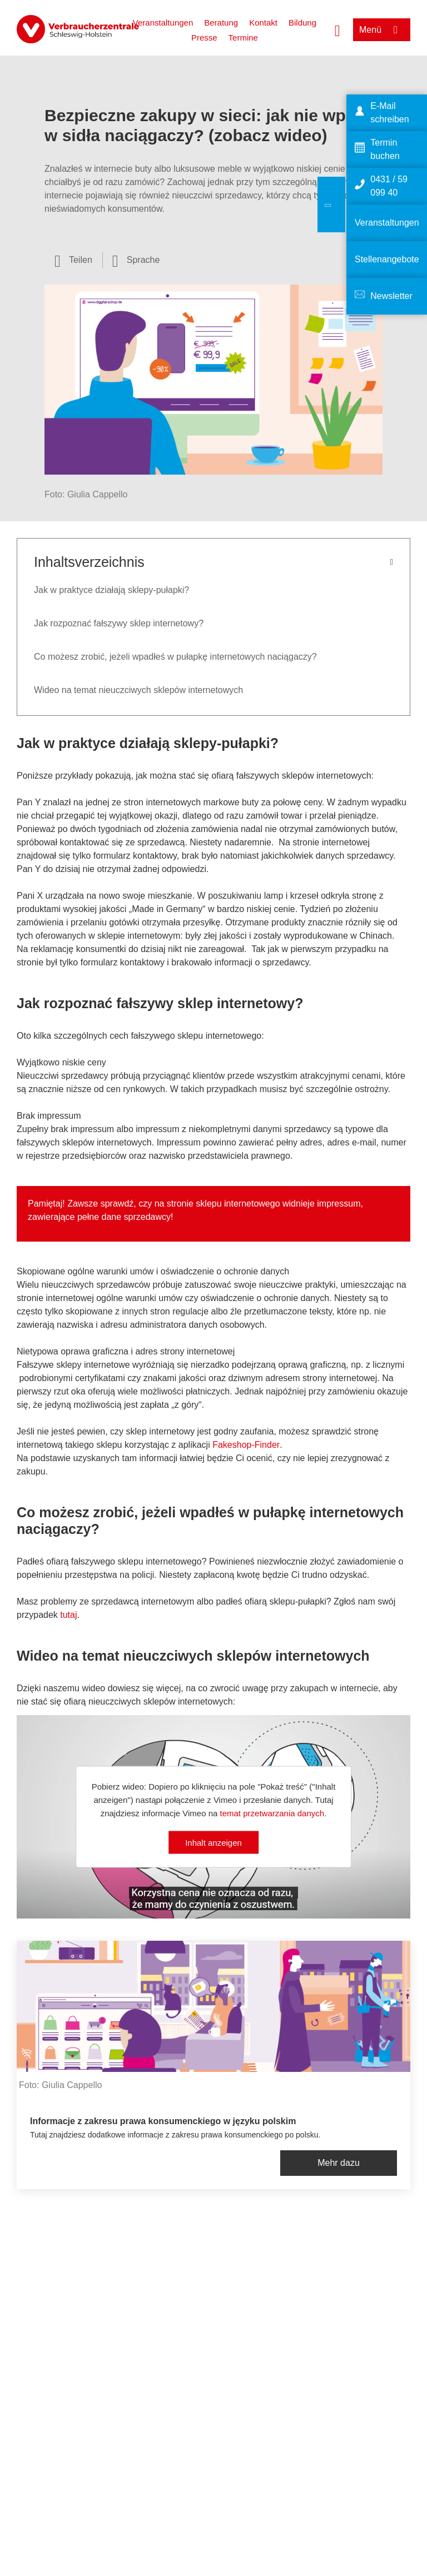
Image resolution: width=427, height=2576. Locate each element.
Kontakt (263, 22)
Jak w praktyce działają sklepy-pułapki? (111, 590)
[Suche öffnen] (337, 29)
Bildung (302, 22)
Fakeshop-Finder (246, 1444)
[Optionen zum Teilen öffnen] (73, 260)
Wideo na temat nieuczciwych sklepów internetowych (138, 690)
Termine (243, 37)
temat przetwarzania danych (272, 1813)
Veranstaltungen (163, 22)
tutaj (68, 1615)
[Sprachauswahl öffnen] (136, 260)
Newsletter (391, 296)
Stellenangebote (387, 259)
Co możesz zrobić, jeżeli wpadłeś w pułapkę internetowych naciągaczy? (175, 656)
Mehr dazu (338, 2163)
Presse (204, 37)
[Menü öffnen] (381, 29)
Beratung (221, 22)
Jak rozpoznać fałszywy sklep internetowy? (118, 623)
